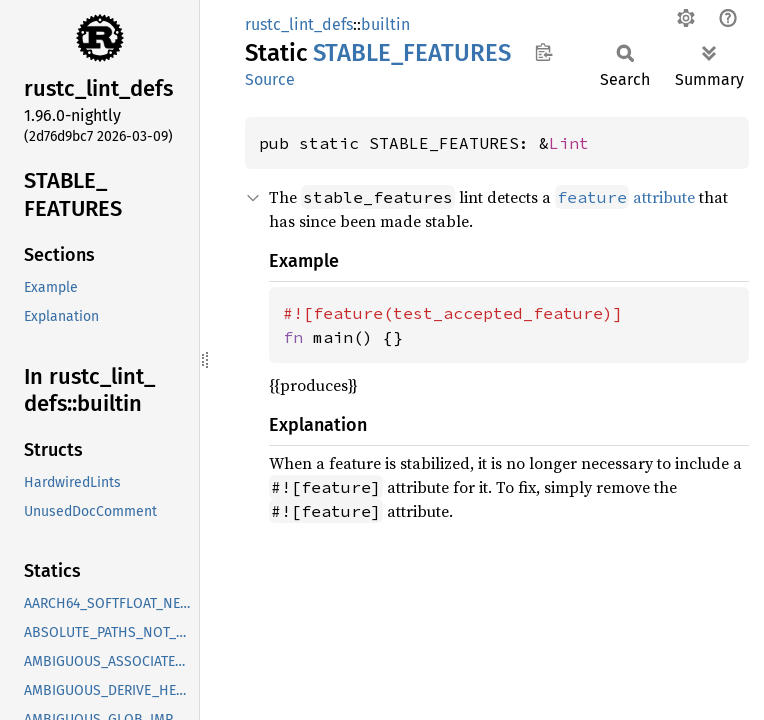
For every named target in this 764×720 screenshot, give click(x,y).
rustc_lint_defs (299, 24)
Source (270, 79)
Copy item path (543, 52)
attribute (625, 197)
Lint (569, 143)
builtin (385, 24)
